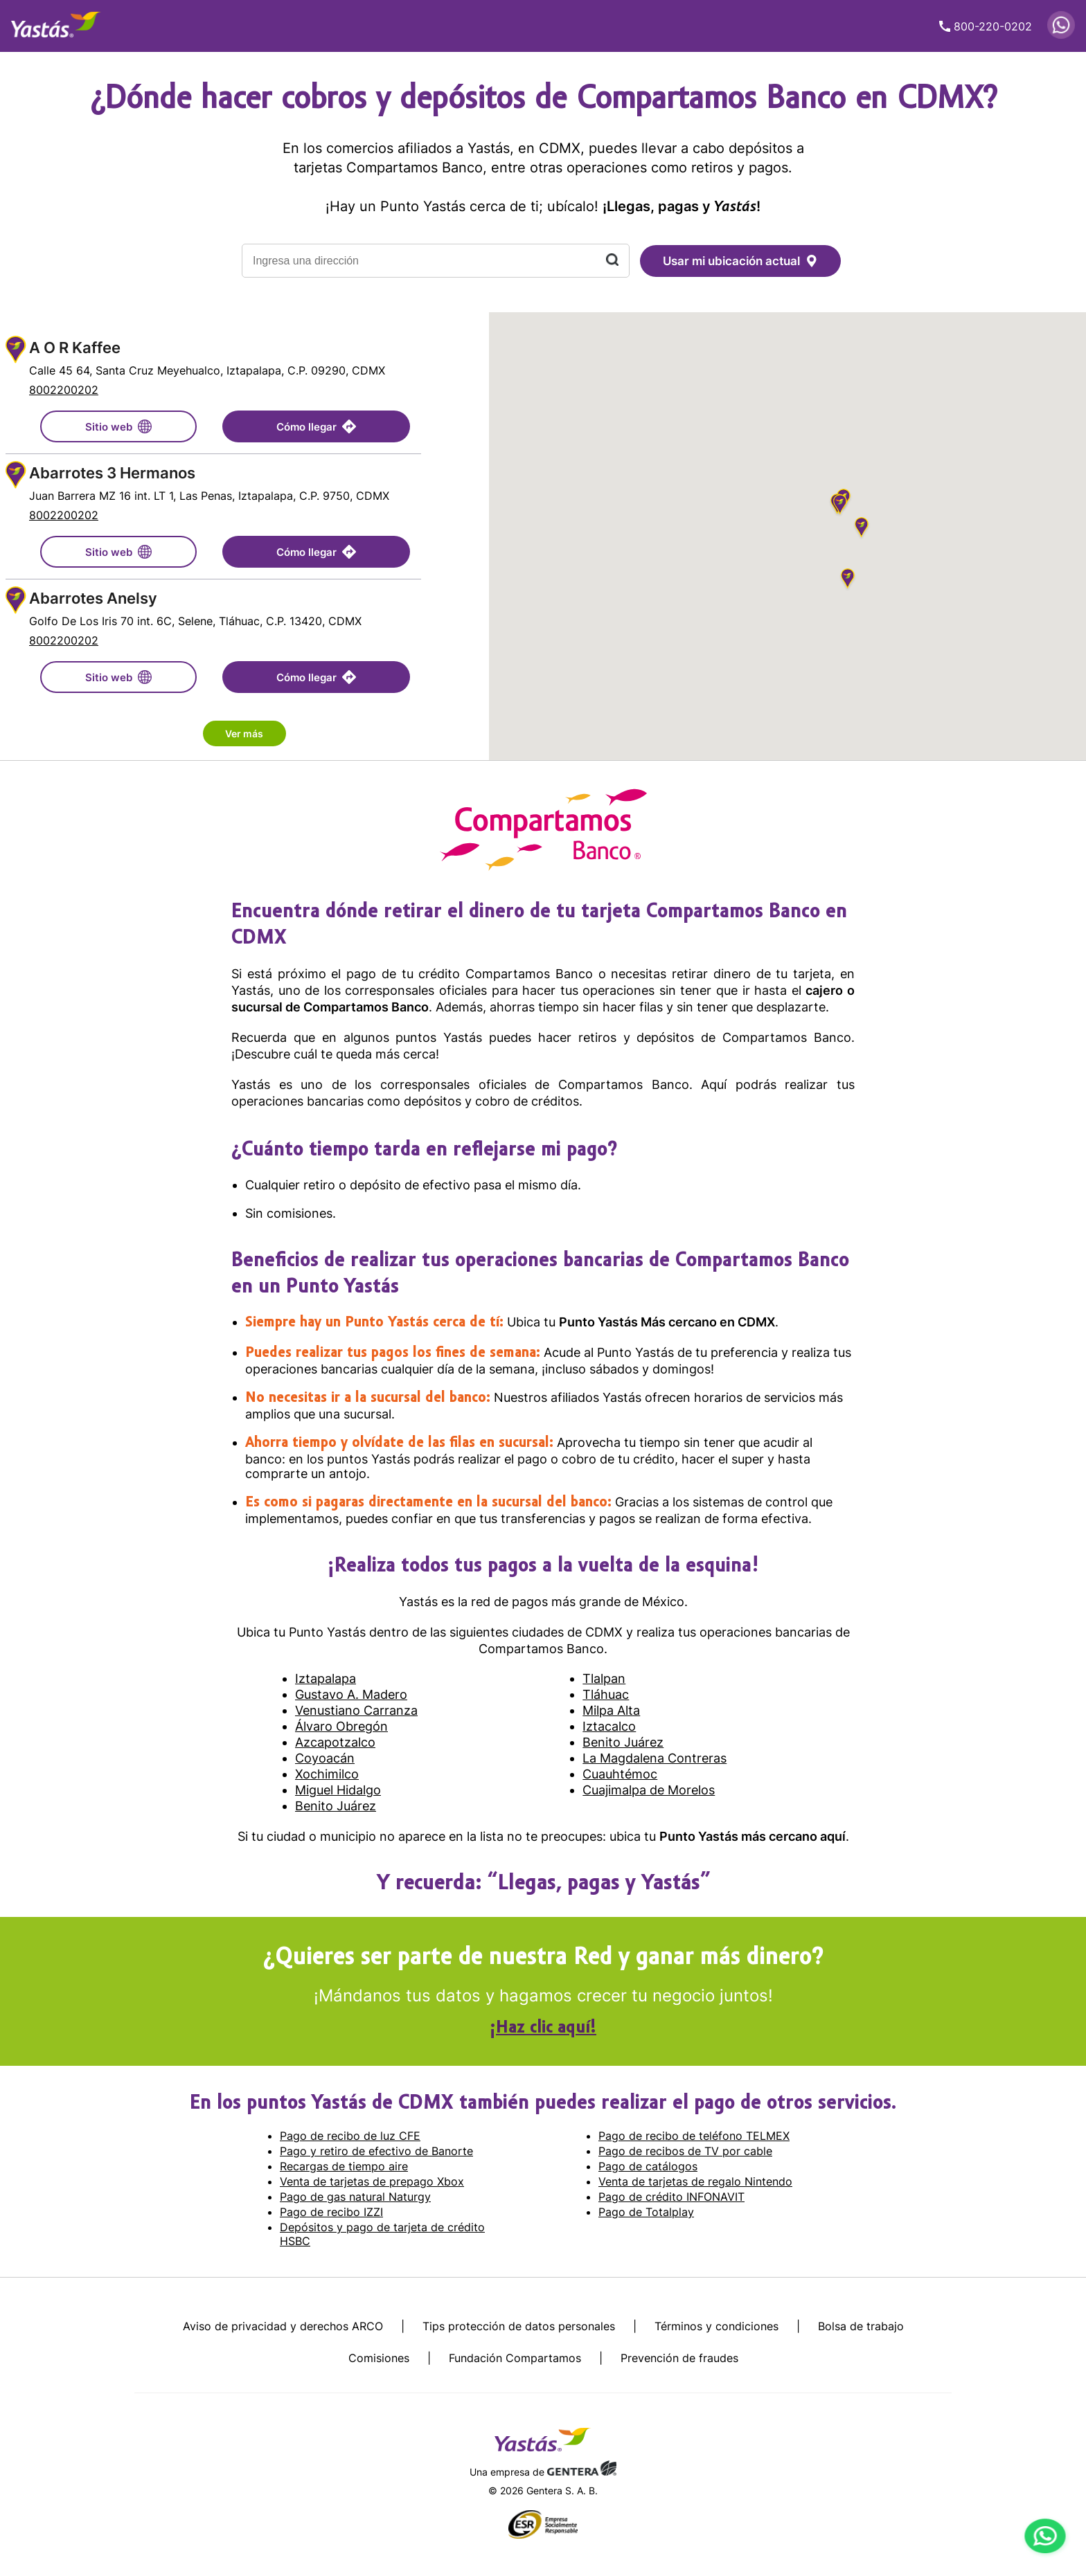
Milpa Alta (611, 1710)
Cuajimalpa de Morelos (648, 1790)
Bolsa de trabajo (861, 2326)
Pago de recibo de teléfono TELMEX (694, 2136)
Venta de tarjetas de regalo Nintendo (695, 2181)
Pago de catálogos (647, 2166)
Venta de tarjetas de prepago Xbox (372, 2181)
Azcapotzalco (335, 1742)
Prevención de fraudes (679, 2358)
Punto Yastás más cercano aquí (752, 1836)
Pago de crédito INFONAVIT (671, 2197)
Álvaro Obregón (341, 1726)
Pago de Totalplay (646, 2212)
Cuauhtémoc (619, 1774)
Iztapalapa (325, 1678)
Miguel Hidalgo (338, 1790)
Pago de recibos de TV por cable (685, 2151)
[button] (840, 506)
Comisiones (378, 2358)
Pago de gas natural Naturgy (355, 2197)
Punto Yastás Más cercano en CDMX (667, 1322)
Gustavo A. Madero (351, 1694)
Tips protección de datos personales (518, 2326)
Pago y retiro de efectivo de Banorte (376, 2151)
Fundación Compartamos (515, 2358)
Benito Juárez (623, 1742)
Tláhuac (605, 1694)
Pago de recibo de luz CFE (350, 2136)
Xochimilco (327, 1774)
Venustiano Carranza (356, 1710)
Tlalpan (603, 1678)
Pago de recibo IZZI (331, 2212)
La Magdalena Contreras (654, 1758)
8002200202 (63, 390)
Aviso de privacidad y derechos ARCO (283, 2326)
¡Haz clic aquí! (543, 2028)
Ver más (244, 733)
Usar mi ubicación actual (740, 261)
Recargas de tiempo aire (344, 2166)
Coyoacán (325, 1758)
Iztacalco (609, 1726)
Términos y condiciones (716, 2326)
